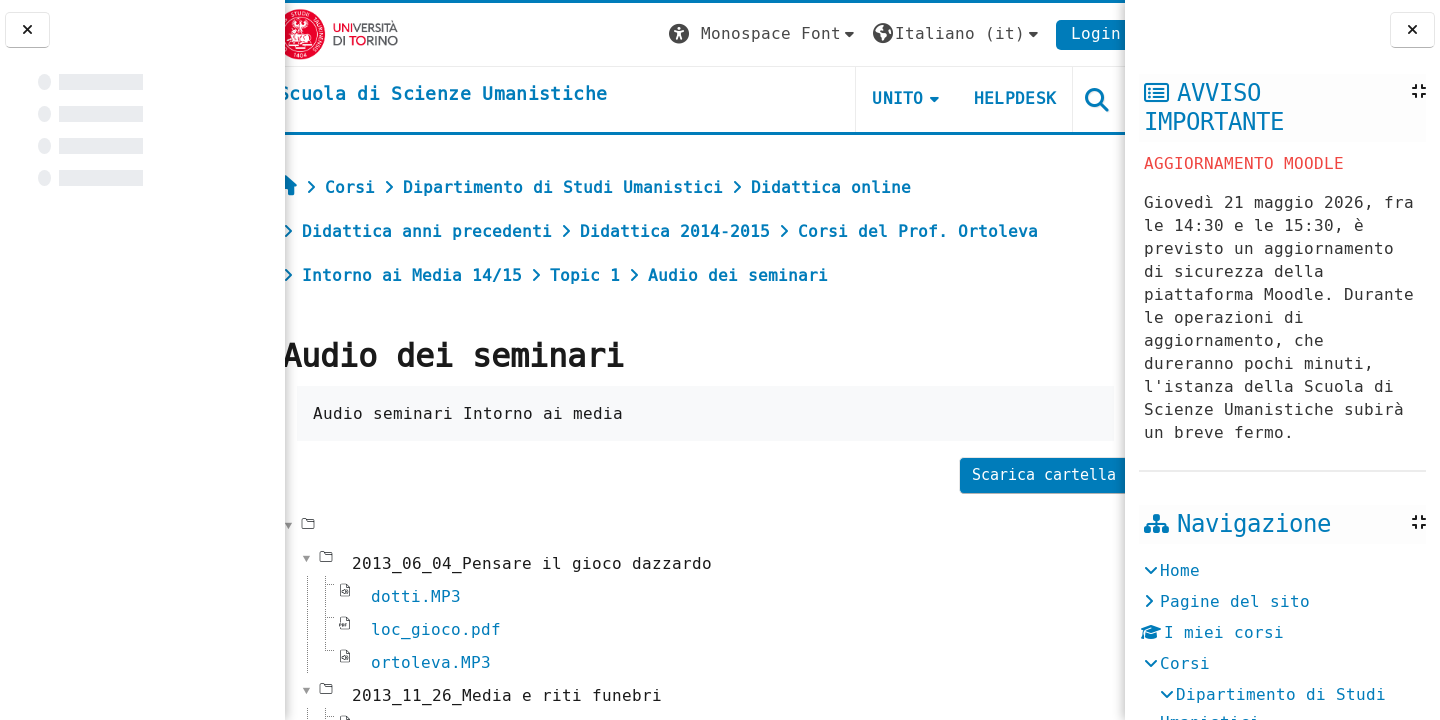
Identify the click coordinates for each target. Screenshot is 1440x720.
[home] (453, 95)
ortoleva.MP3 (442, 662)
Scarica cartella (1032, 475)
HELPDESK (1002, 98)
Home (1180, 570)
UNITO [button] (886, 98)
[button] (751, 34)
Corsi (1185, 663)
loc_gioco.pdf (447, 629)
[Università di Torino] (347, 33)
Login (1084, 33)
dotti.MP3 (427, 596)
